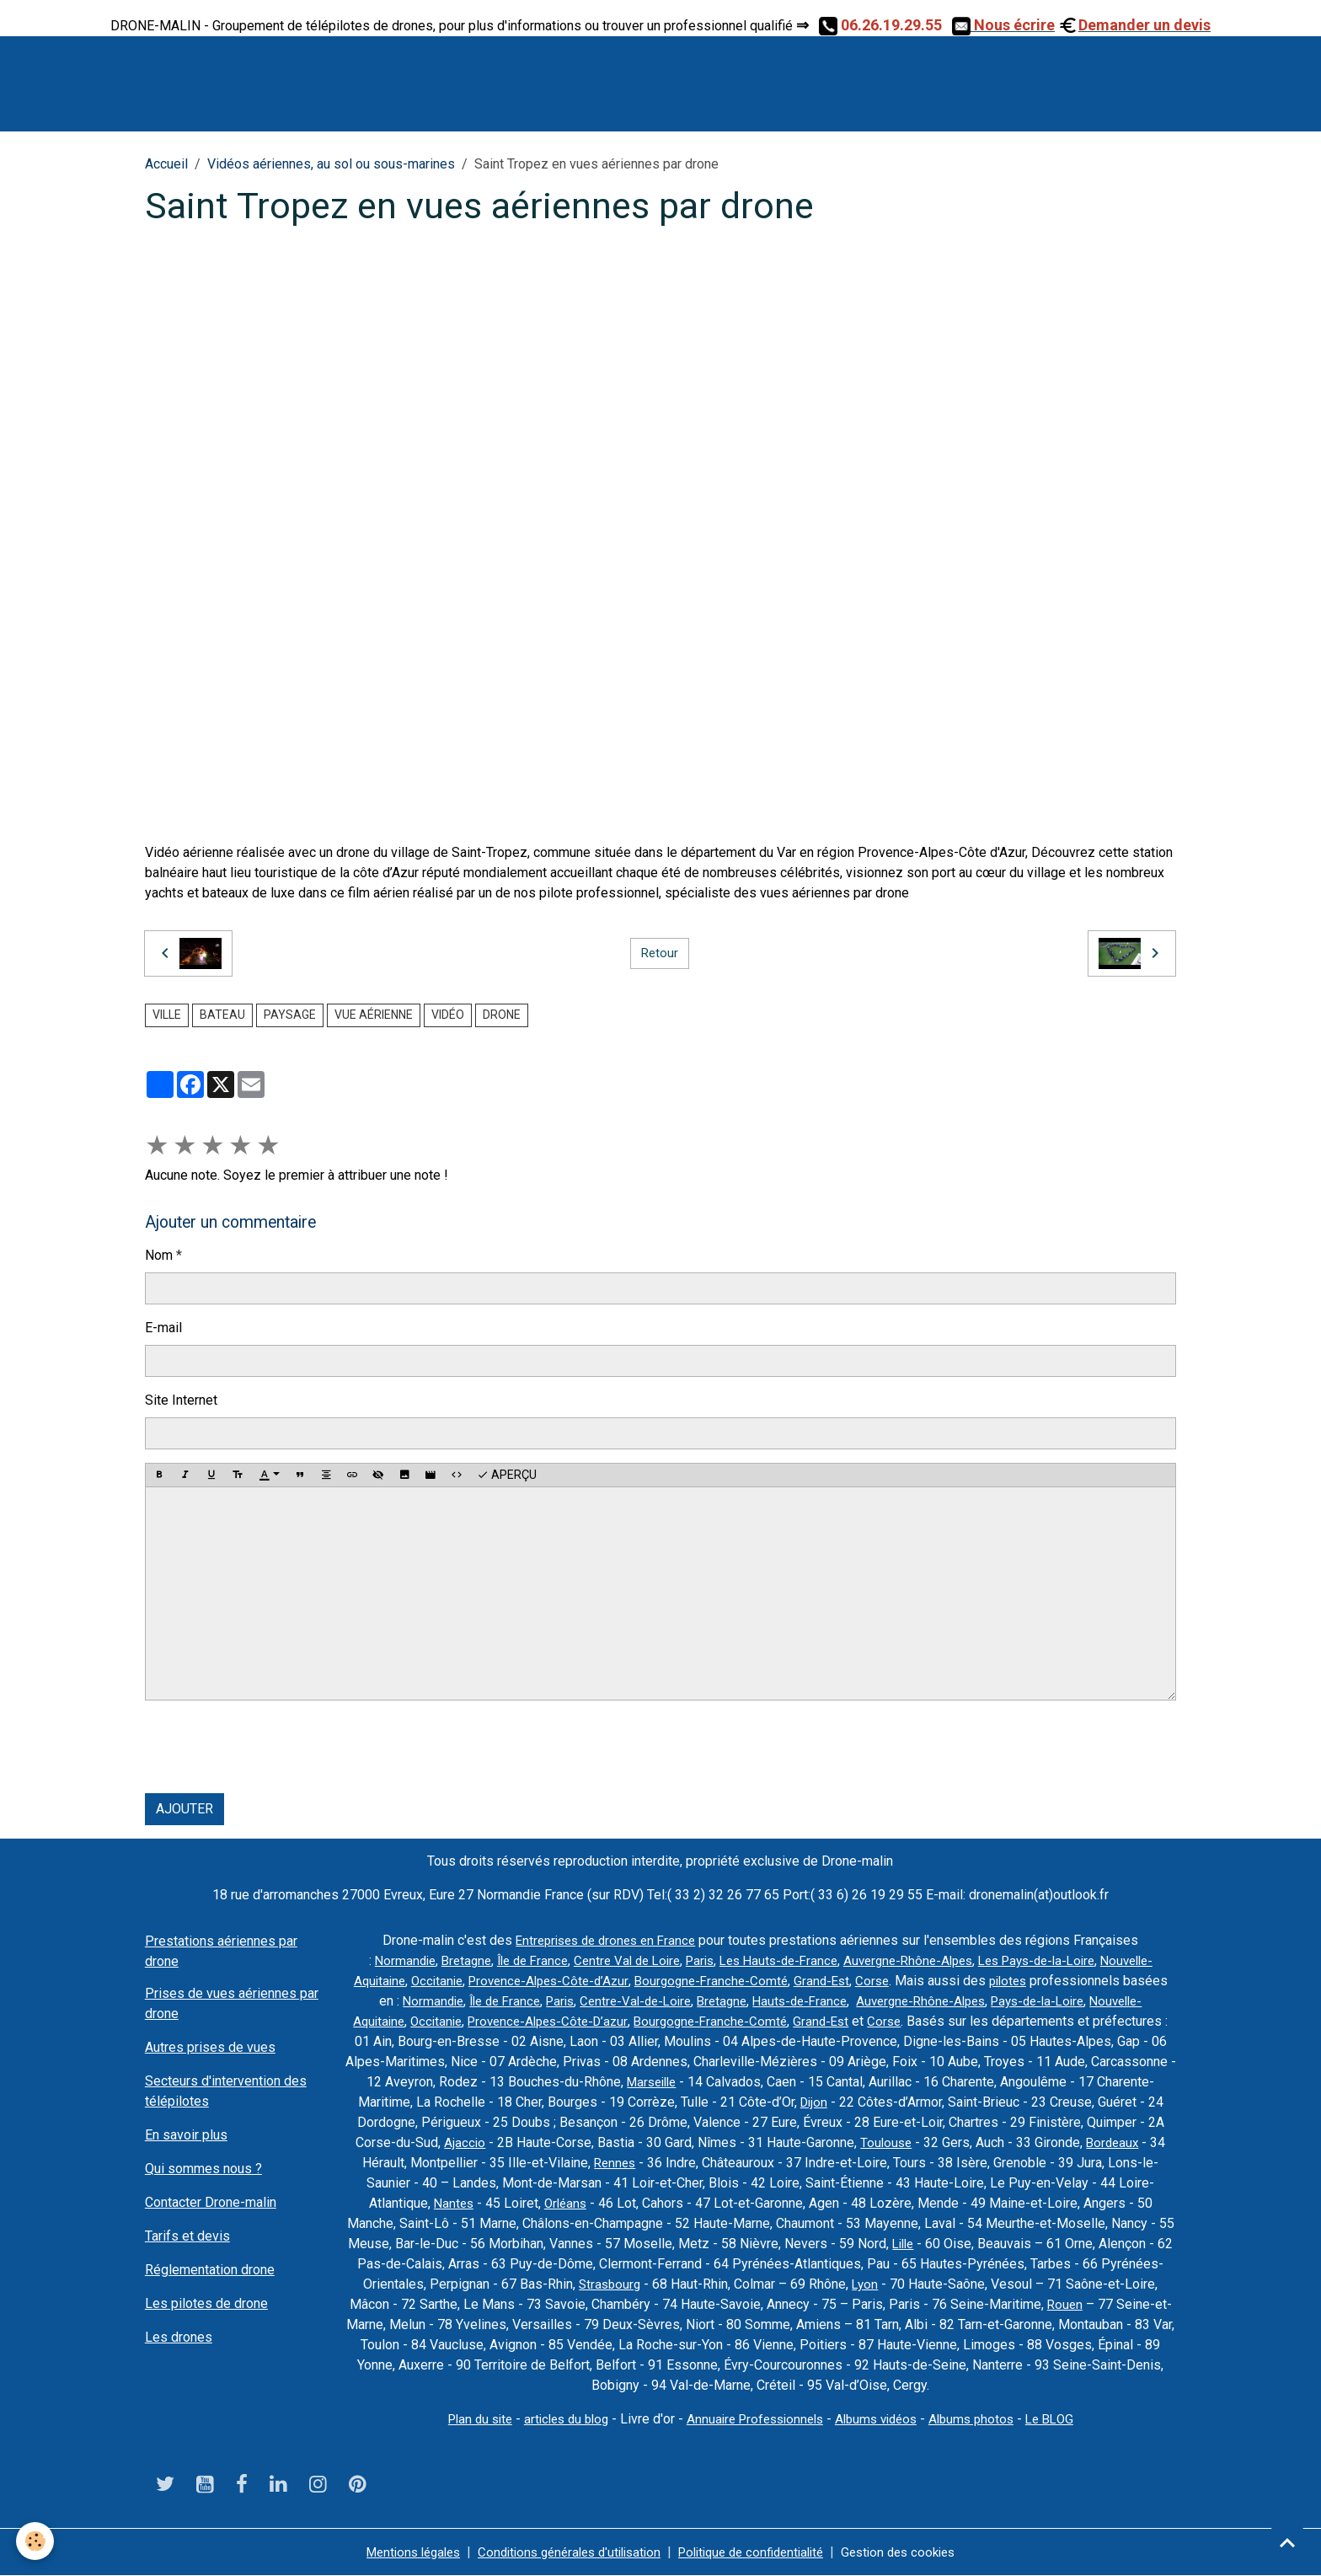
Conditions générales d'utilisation (563, 2552)
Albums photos (983, 2419)
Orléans (732, 2203)
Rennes (832, 2163)
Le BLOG (1065, 2419)
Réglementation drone (210, 2270)
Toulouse (1109, 2142)
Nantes (617, 2203)
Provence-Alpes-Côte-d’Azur (697, 1981)
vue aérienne (373, 1014)
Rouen (424, 2324)
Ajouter (184, 1809)
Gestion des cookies (916, 2552)
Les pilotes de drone (206, 2303)
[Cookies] (36, 2541)
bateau (222, 1014)
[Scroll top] (1287, 2542)
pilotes (397, 2001)
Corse (1034, 1981)
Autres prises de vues (210, 2047)
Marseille (875, 2082)
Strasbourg (792, 2284)
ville (166, 1014)
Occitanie (579, 1981)
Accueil (166, 164)
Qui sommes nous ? (203, 2169)
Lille (1098, 2244)
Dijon (1029, 2102)
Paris (740, 1960)
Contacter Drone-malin (210, 2202)
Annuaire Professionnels (753, 2419)
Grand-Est (982, 1981)
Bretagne (490, 1960)
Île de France (561, 1960)
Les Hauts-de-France (824, 1960)
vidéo (447, 1014)
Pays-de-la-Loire (439, 2021)
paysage (290, 1014)
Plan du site (465, 2419)
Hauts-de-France (1008, 2001)
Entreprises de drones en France (606, 1940)
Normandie (426, 1960)
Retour (659, 953)
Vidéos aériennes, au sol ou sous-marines (331, 164)
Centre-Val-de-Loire (835, 2001)
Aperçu (507, 1475)
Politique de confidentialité (758, 2552)
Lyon (1050, 2284)
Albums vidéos (882, 2419)
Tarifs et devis (187, 2236)
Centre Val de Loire (662, 1960)
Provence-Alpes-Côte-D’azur (760, 2021)
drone (502, 1014)
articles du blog (556, 2419)
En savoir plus (186, 2135)
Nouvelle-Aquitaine (490, 1981)
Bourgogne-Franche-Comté (867, 1981)
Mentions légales (396, 2552)
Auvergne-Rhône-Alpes (961, 1960)
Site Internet (181, 1400)
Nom (159, 1255)
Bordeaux (520, 2163)
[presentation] (273, 1747)
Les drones (178, 2337)
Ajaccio (687, 2142)
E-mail (163, 1328)
